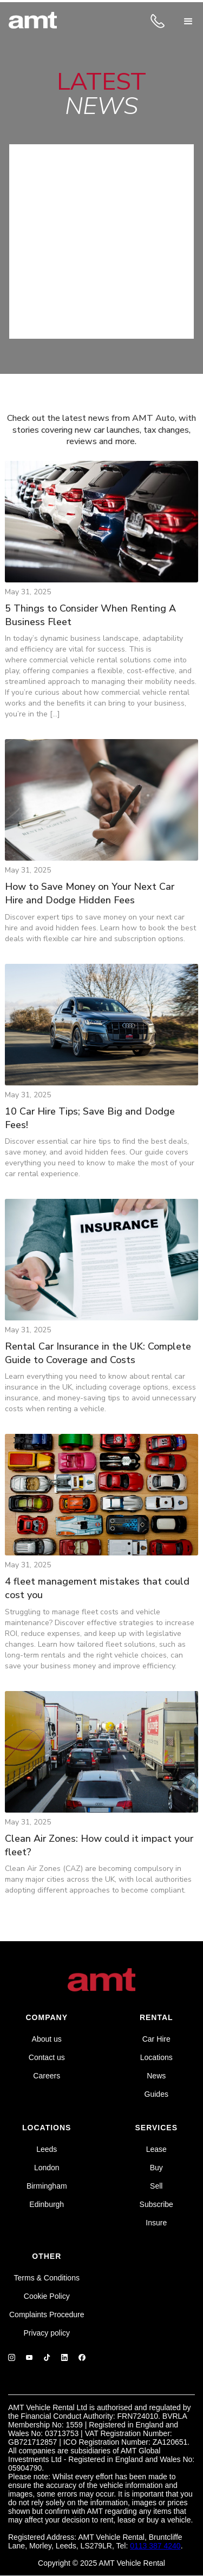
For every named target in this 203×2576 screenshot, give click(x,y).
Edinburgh (46, 2204)
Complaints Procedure (46, 2314)
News (156, 2075)
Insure (156, 2222)
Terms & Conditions (47, 2277)
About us (47, 2039)
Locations (156, 2057)
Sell (156, 2186)
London (47, 2167)
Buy (156, 2167)
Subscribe (156, 2204)
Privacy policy (46, 2333)
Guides (156, 2094)
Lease (156, 2149)
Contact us (47, 2057)
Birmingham (47, 2186)
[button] (188, 22)
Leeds (46, 2149)
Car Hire (156, 2039)
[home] (33, 21)
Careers (46, 2075)
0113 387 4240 (155, 2545)
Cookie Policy (47, 2296)
